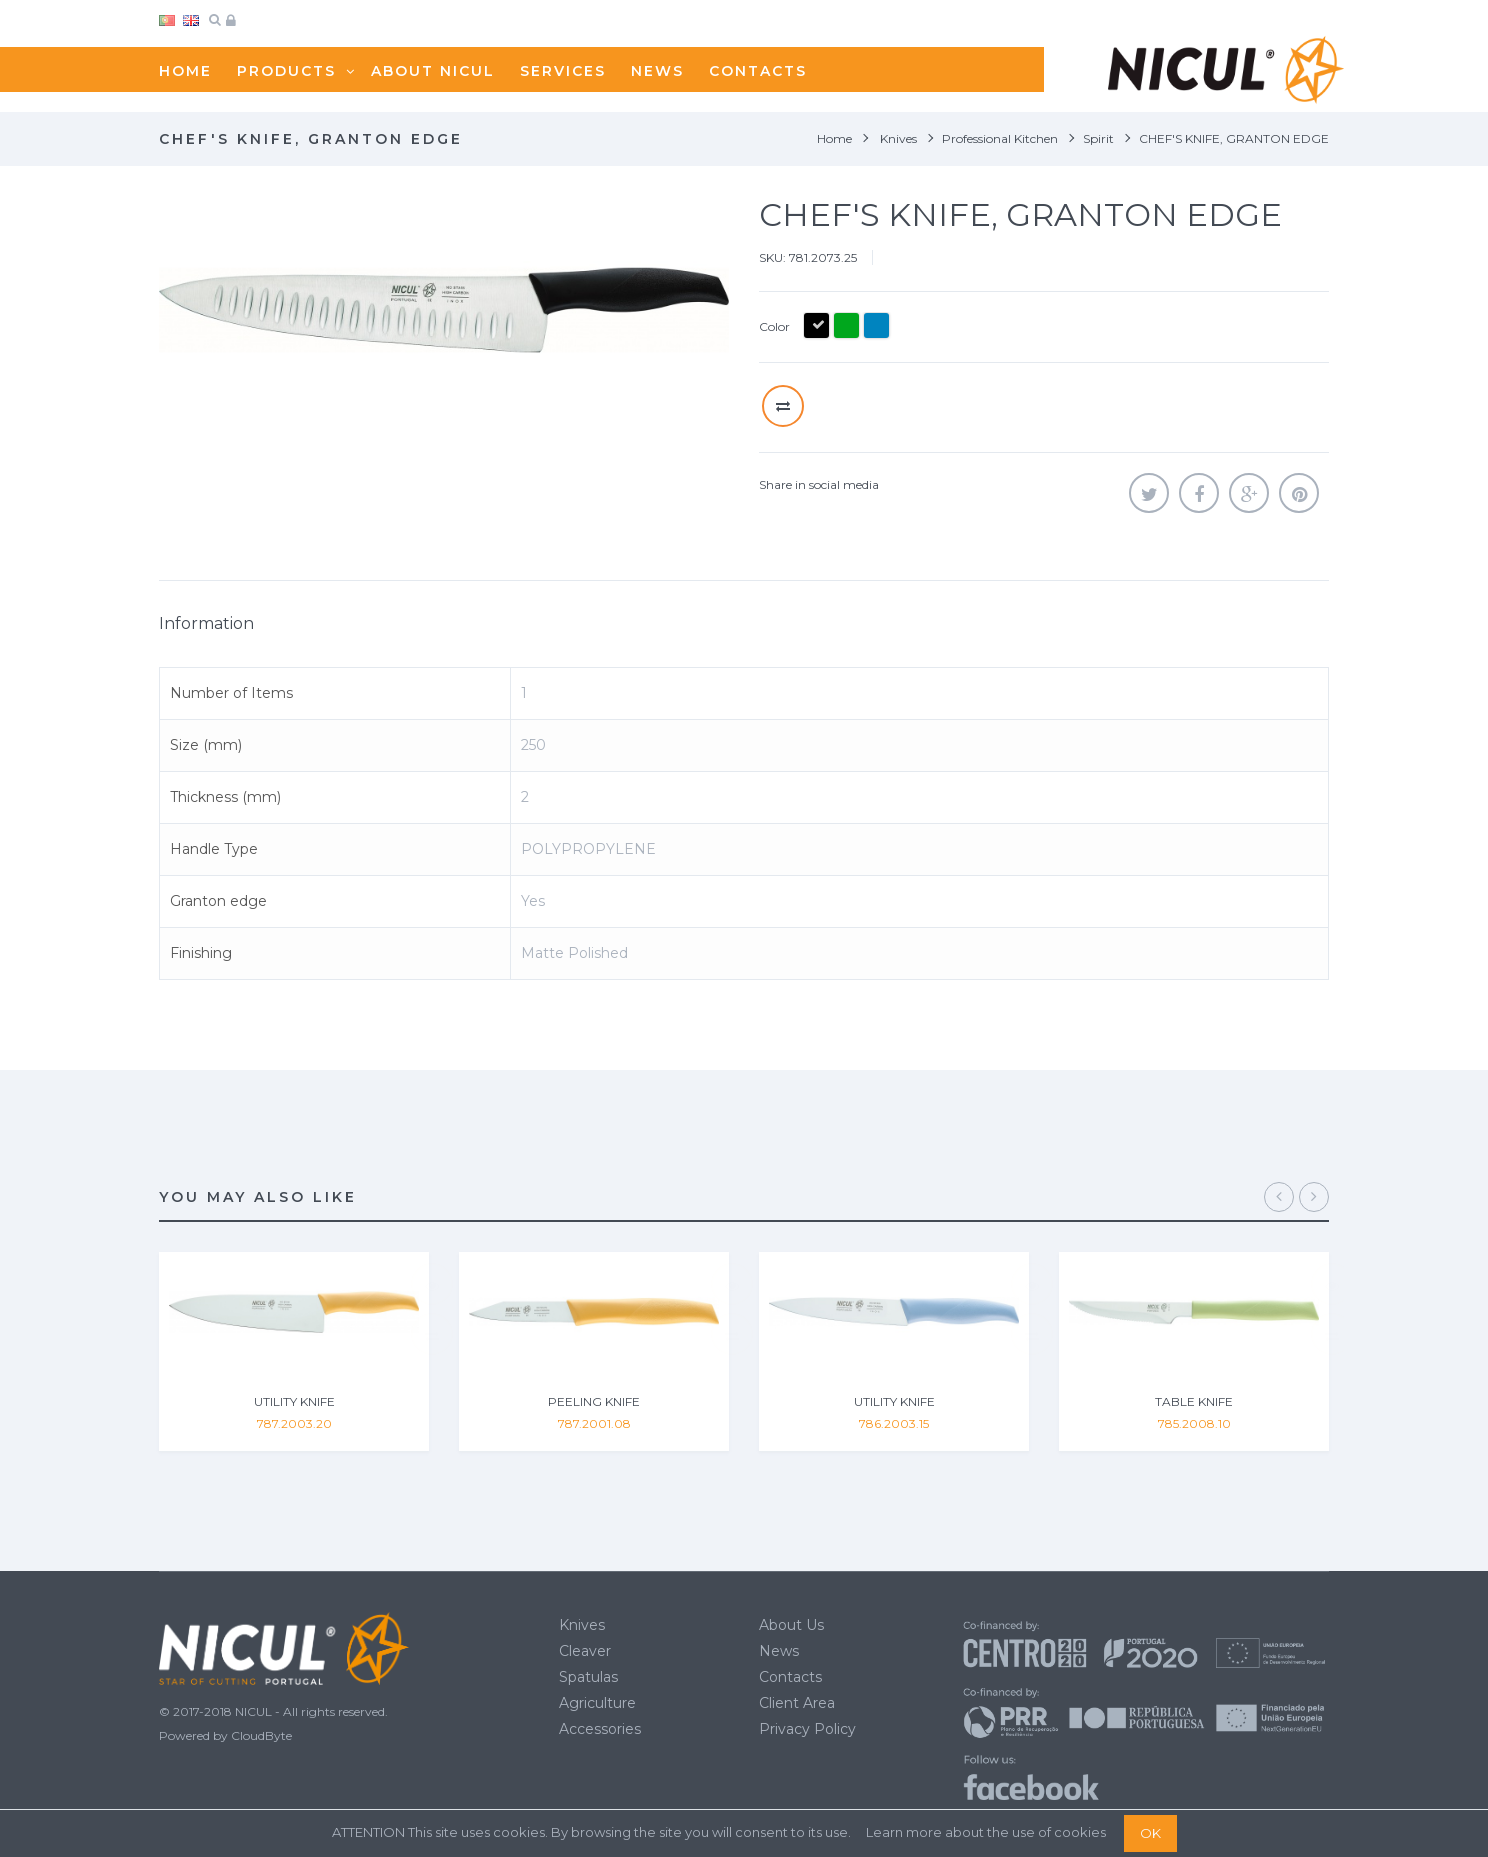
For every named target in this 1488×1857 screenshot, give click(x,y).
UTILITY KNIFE (294, 1401)
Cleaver (585, 1651)
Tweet (1149, 493)
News (779, 1651)
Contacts (790, 1677)
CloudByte (261, 1735)
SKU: (772, 257)
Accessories (600, 1729)
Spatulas (588, 1677)
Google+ (1249, 493)
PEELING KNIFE (594, 1401)
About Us (791, 1625)
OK (1150, 1833)
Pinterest (1299, 493)
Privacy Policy (807, 1729)
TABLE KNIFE (1194, 1401)
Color (776, 326)
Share (1199, 493)
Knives (582, 1625)
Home (834, 138)
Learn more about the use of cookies (986, 1832)
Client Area (797, 1703)
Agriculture (597, 1703)
